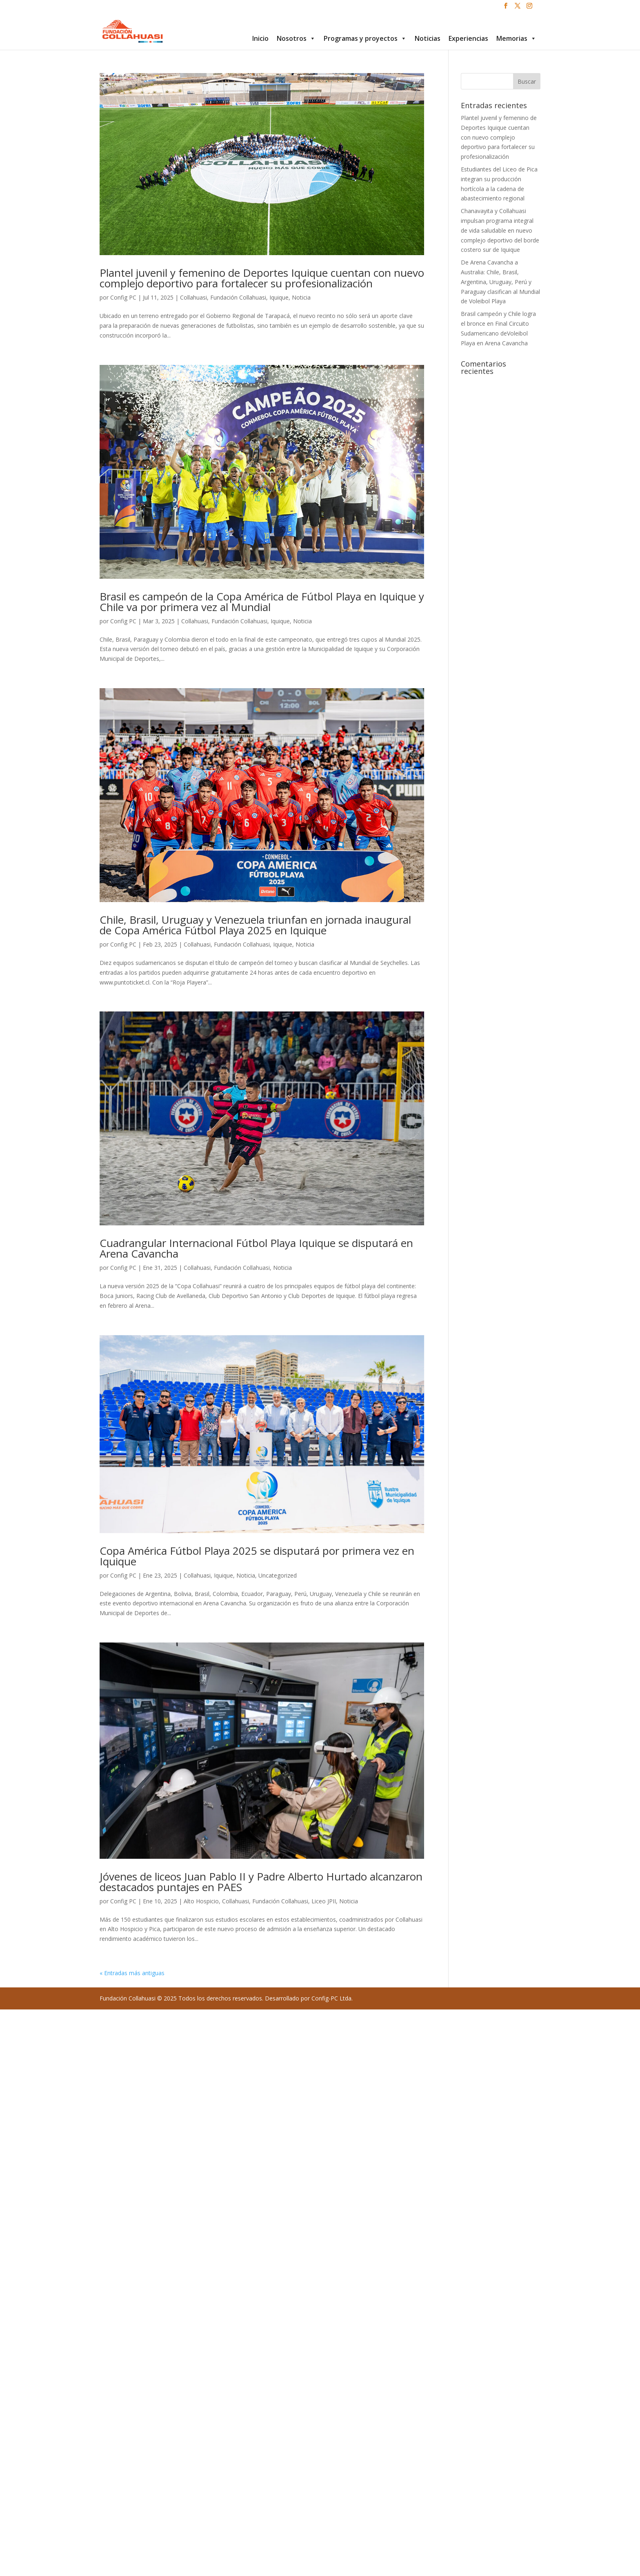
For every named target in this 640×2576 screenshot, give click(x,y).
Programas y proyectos (365, 38)
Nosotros (296, 38)
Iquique (279, 297)
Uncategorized (277, 1575)
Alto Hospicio (201, 1901)
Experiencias (468, 38)
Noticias (427, 38)
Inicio (260, 38)
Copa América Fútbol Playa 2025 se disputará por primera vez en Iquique (257, 1556)
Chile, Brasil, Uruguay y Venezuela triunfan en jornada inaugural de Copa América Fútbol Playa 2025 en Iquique (255, 925)
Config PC (123, 297)
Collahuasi (193, 297)
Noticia (301, 297)
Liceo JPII (323, 1901)
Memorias (516, 38)
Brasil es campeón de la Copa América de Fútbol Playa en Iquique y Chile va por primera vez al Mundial (262, 601)
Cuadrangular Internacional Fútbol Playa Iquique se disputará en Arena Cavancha (256, 1248)
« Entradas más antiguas (132, 1973)
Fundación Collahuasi (238, 297)
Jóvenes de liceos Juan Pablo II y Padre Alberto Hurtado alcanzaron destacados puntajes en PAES (261, 1881)
